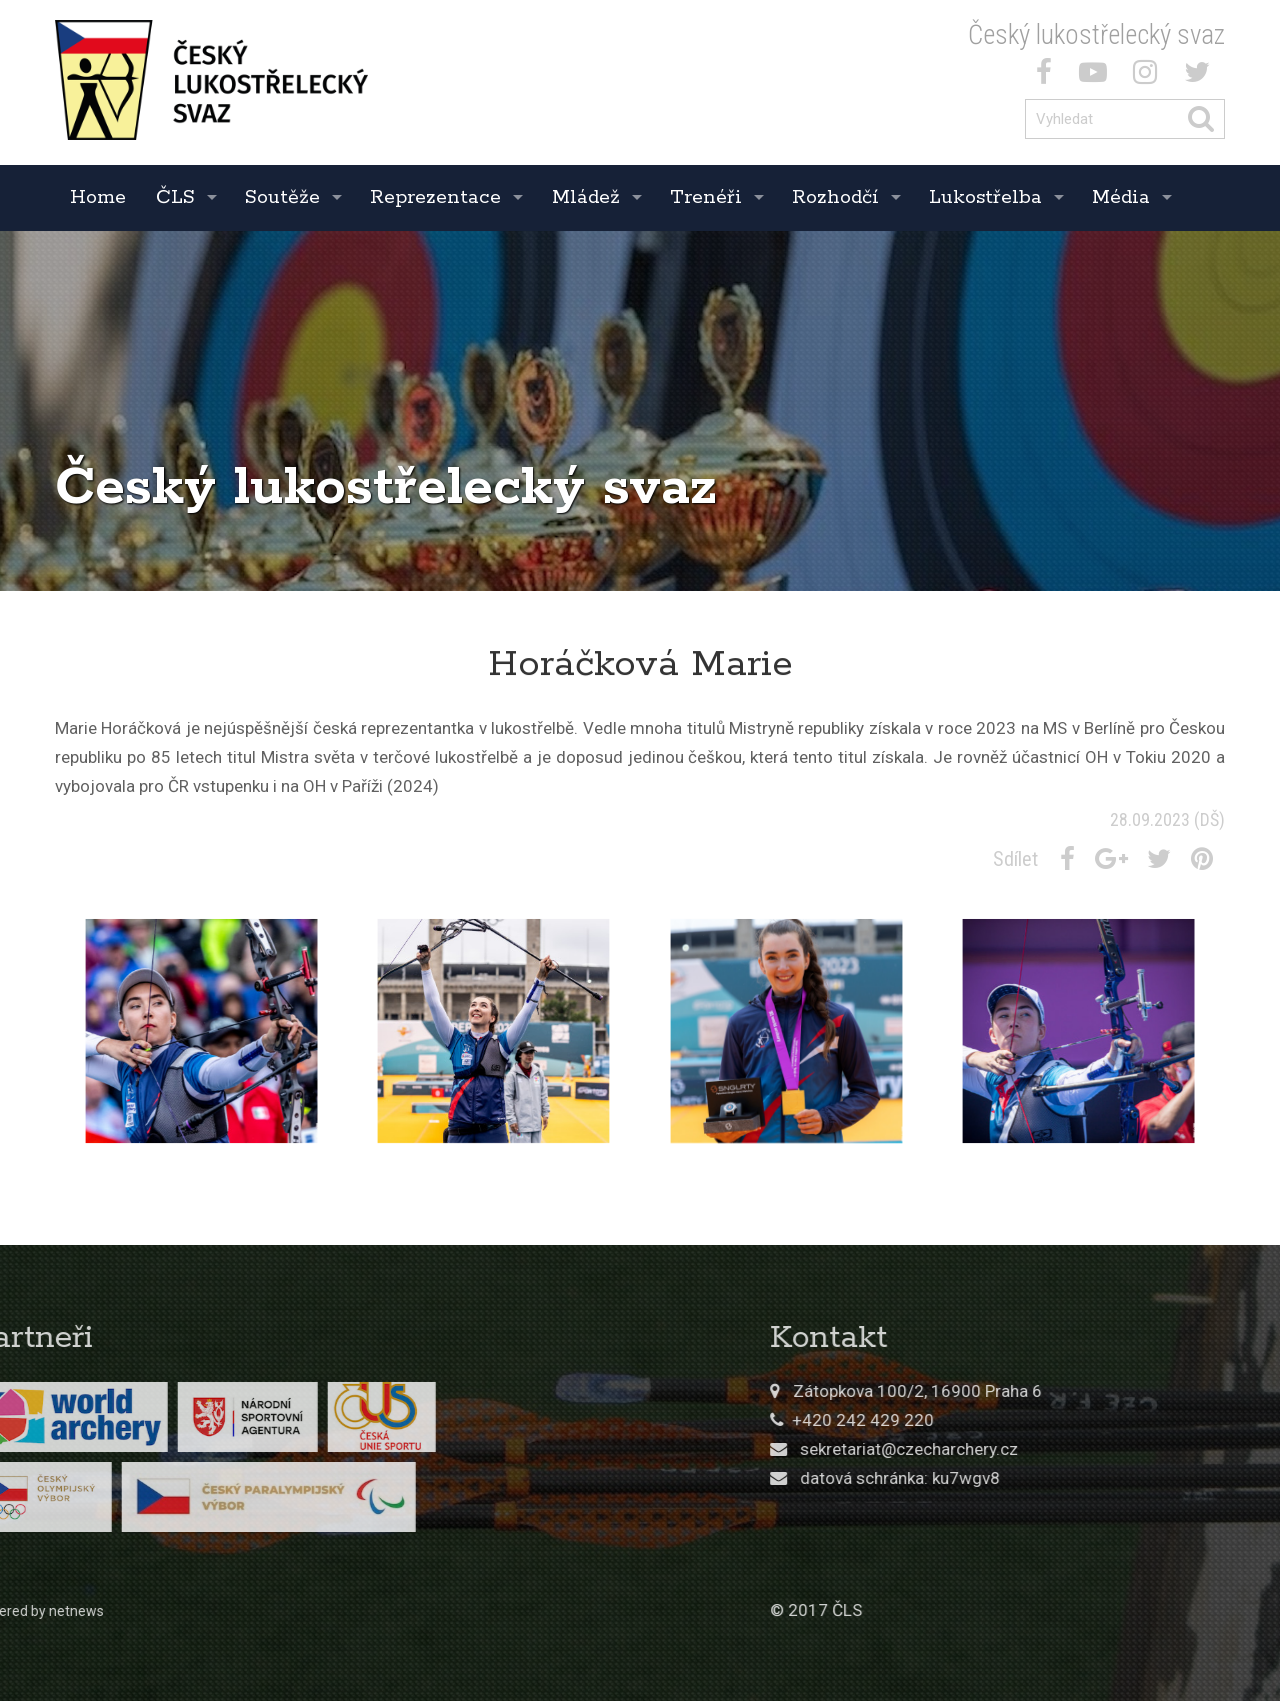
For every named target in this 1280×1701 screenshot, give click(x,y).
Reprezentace (435, 197)
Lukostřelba (985, 197)
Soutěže (282, 197)
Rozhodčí (835, 197)
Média (1121, 197)
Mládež (586, 197)
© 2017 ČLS (971, 1610)
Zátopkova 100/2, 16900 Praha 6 (1072, 1391)
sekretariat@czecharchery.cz (1064, 1449)
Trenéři (706, 197)
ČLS (175, 197)
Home (98, 197)
